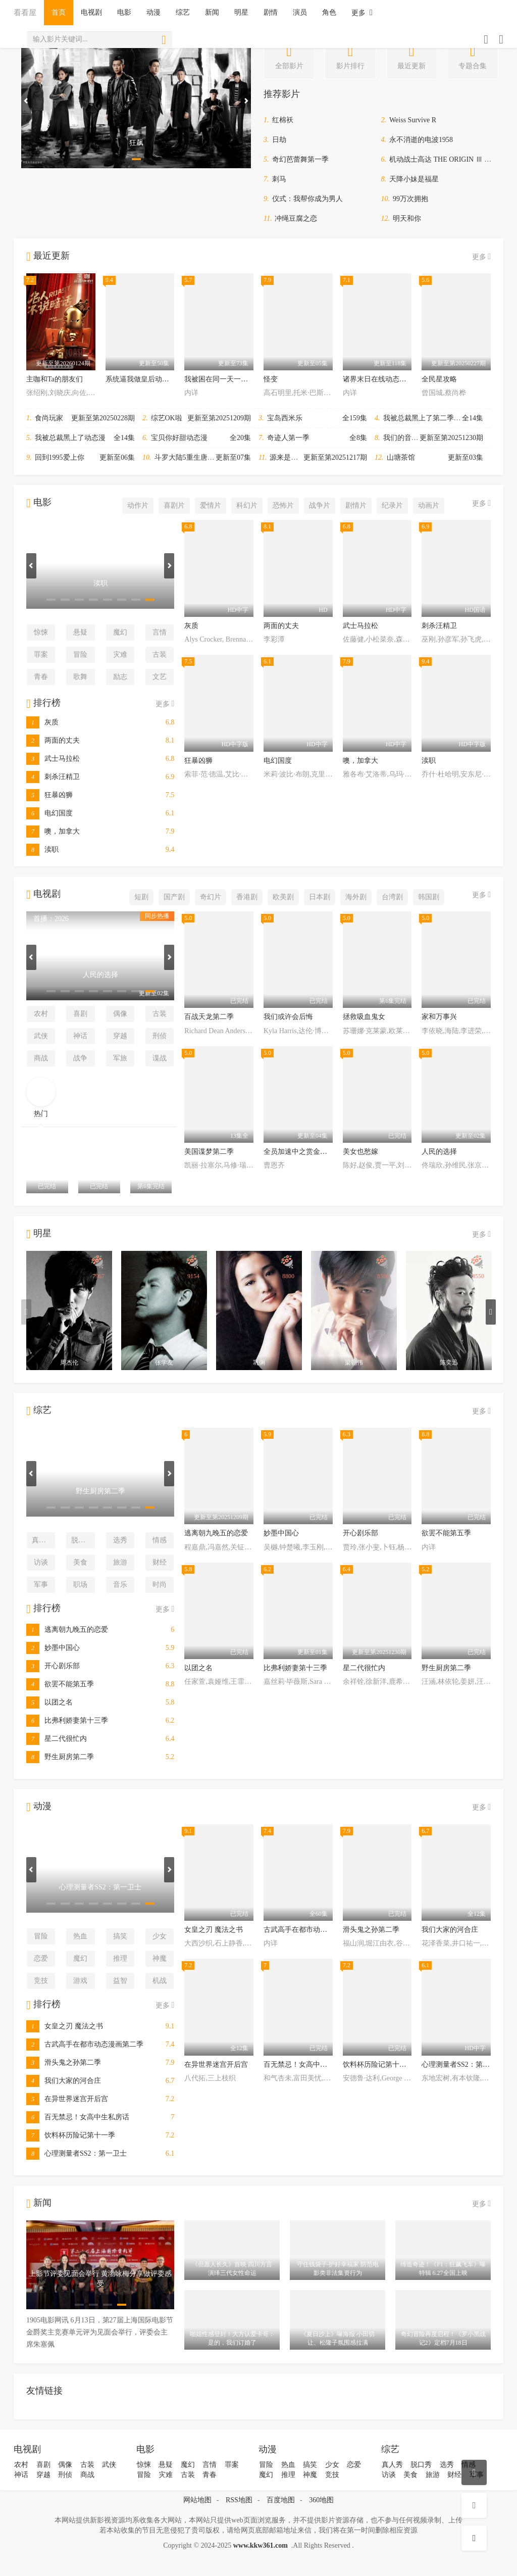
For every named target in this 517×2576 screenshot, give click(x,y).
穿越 (120, 1036)
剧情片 (356, 505)
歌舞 (80, 677)
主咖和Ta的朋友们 (54, 379)
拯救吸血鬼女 (364, 1016)
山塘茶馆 (401, 457)
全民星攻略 (439, 379)
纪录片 (392, 505)
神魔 (159, 1958)
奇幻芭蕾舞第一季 (300, 159)
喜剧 (80, 1013)
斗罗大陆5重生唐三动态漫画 (198, 457)
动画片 (428, 505)
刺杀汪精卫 (53, 777)
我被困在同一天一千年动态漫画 (233, 379)
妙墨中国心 (53, 1647)
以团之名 (49, 1702)
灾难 (120, 654)
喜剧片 (174, 505)
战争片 (319, 505)
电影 (124, 12)
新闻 (212, 12)
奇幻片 (210, 897)
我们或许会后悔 (288, 1016)
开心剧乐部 (53, 1666)
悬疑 (80, 632)
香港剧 (246, 897)
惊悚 (41, 632)
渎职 (42, 849)
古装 (159, 654)
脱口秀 (81, 1540)
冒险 (80, 654)
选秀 (120, 1540)
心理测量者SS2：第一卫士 (76, 2153)
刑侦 (159, 1036)
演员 (300, 12)
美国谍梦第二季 (209, 1151)
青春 (41, 677)
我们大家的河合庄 (63, 2080)
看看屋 (25, 12)
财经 (159, 1562)
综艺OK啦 (166, 418)
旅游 (120, 1562)
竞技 (41, 1980)
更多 (362, 12)
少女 (159, 1936)
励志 (120, 677)
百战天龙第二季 (209, 1016)
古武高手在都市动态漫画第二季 (84, 2044)
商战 (41, 1058)
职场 (80, 1584)
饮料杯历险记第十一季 (70, 2135)
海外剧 (356, 897)
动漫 (153, 12)
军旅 (120, 1058)
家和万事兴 (439, 1016)
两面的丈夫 (53, 740)
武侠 (41, 1036)
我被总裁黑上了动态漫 (70, 438)
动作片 (137, 505)
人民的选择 (439, 1151)
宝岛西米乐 (284, 418)
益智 (120, 1980)
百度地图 (281, 2500)
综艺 (183, 12)
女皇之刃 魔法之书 (64, 2026)
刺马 (279, 179)
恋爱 (41, 1958)
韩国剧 (428, 897)
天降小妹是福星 (414, 179)
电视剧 (91, 12)
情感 (159, 1540)
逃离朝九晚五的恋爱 (67, 1629)
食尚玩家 (49, 418)
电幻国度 (49, 813)
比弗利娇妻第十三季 (67, 1720)
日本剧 (319, 897)
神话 (80, 1036)
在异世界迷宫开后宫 (67, 2099)
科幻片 (246, 505)
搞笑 (120, 1936)
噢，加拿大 (53, 831)
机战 (159, 1980)
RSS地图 (239, 2500)
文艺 (159, 677)
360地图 (321, 2500)
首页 (58, 12)
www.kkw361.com (260, 2545)
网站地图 (197, 2500)
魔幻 (120, 632)
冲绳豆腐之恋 (296, 218)
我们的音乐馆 (404, 438)
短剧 (141, 897)
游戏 (80, 1980)
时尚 (159, 1584)
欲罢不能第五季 (60, 1684)
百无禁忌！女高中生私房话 (77, 2117)
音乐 (120, 1584)
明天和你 (407, 218)
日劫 (279, 139)
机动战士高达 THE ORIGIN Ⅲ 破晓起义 (450, 159)
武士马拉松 (53, 758)
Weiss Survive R (412, 120)
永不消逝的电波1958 (421, 139)
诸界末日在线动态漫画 (378, 379)
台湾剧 (392, 897)
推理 (120, 1958)
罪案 (41, 654)
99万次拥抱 (410, 199)
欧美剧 (283, 897)
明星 (241, 12)
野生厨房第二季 (60, 1757)
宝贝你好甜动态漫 (179, 438)
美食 (80, 1562)
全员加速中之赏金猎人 (299, 1151)
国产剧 (174, 897)
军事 (41, 1584)
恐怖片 (283, 505)
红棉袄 (282, 120)
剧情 (271, 12)
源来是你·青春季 (295, 457)
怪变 (271, 379)
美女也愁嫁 (360, 1151)
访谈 (41, 1562)
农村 (41, 1013)
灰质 (42, 722)
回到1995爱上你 (59, 457)
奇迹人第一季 (288, 438)
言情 (159, 632)
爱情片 (210, 505)
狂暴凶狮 (49, 795)
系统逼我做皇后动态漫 (141, 379)
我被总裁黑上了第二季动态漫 (429, 418)
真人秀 (42, 1540)
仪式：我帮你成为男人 (307, 199)
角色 (329, 12)
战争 (80, 1058)
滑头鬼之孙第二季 (63, 2062)
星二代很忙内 (56, 1738)
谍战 (159, 1058)
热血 (80, 1936)
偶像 (120, 1013)
